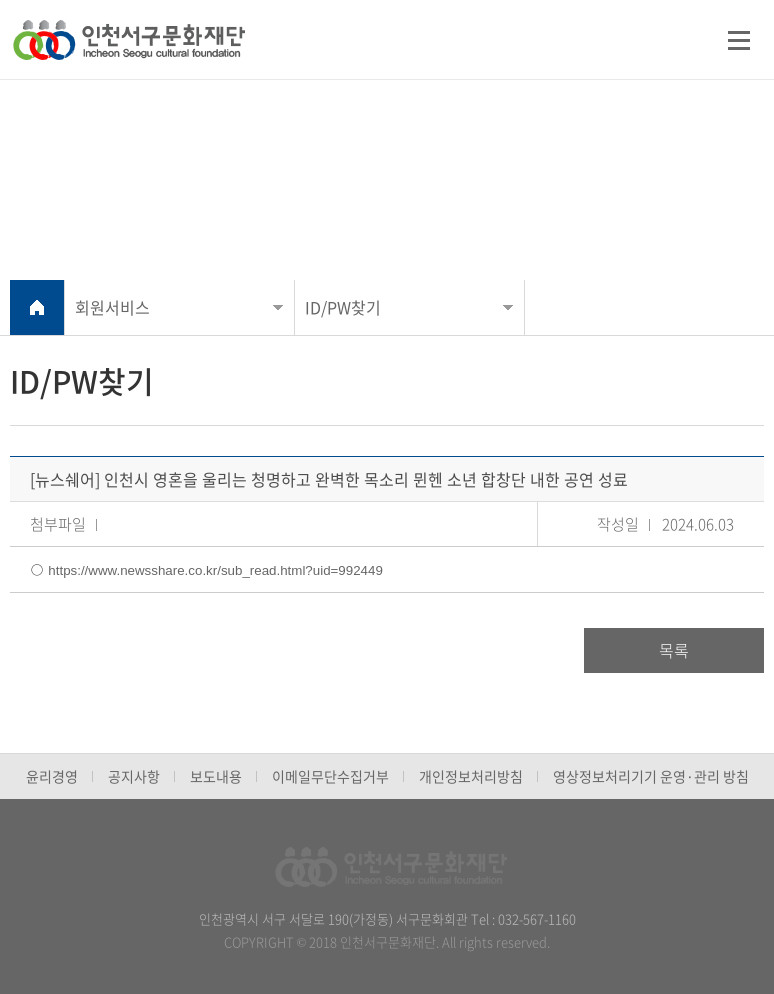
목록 (674, 650)
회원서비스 (112, 307)
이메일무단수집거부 (330, 776)
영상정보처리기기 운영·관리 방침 (651, 776)
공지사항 (134, 776)
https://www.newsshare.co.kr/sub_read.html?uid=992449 (215, 570)
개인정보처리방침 (471, 776)
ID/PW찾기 (343, 307)
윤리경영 (52, 776)
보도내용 (216, 776)
